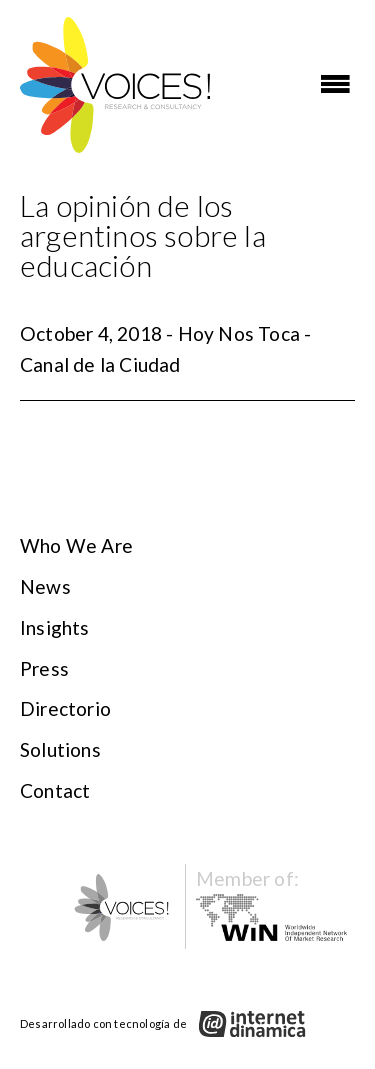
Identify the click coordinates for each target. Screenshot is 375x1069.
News (45, 586)
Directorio (65, 708)
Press (44, 668)
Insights (55, 627)
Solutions (60, 749)
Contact (55, 790)
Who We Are (76, 545)
